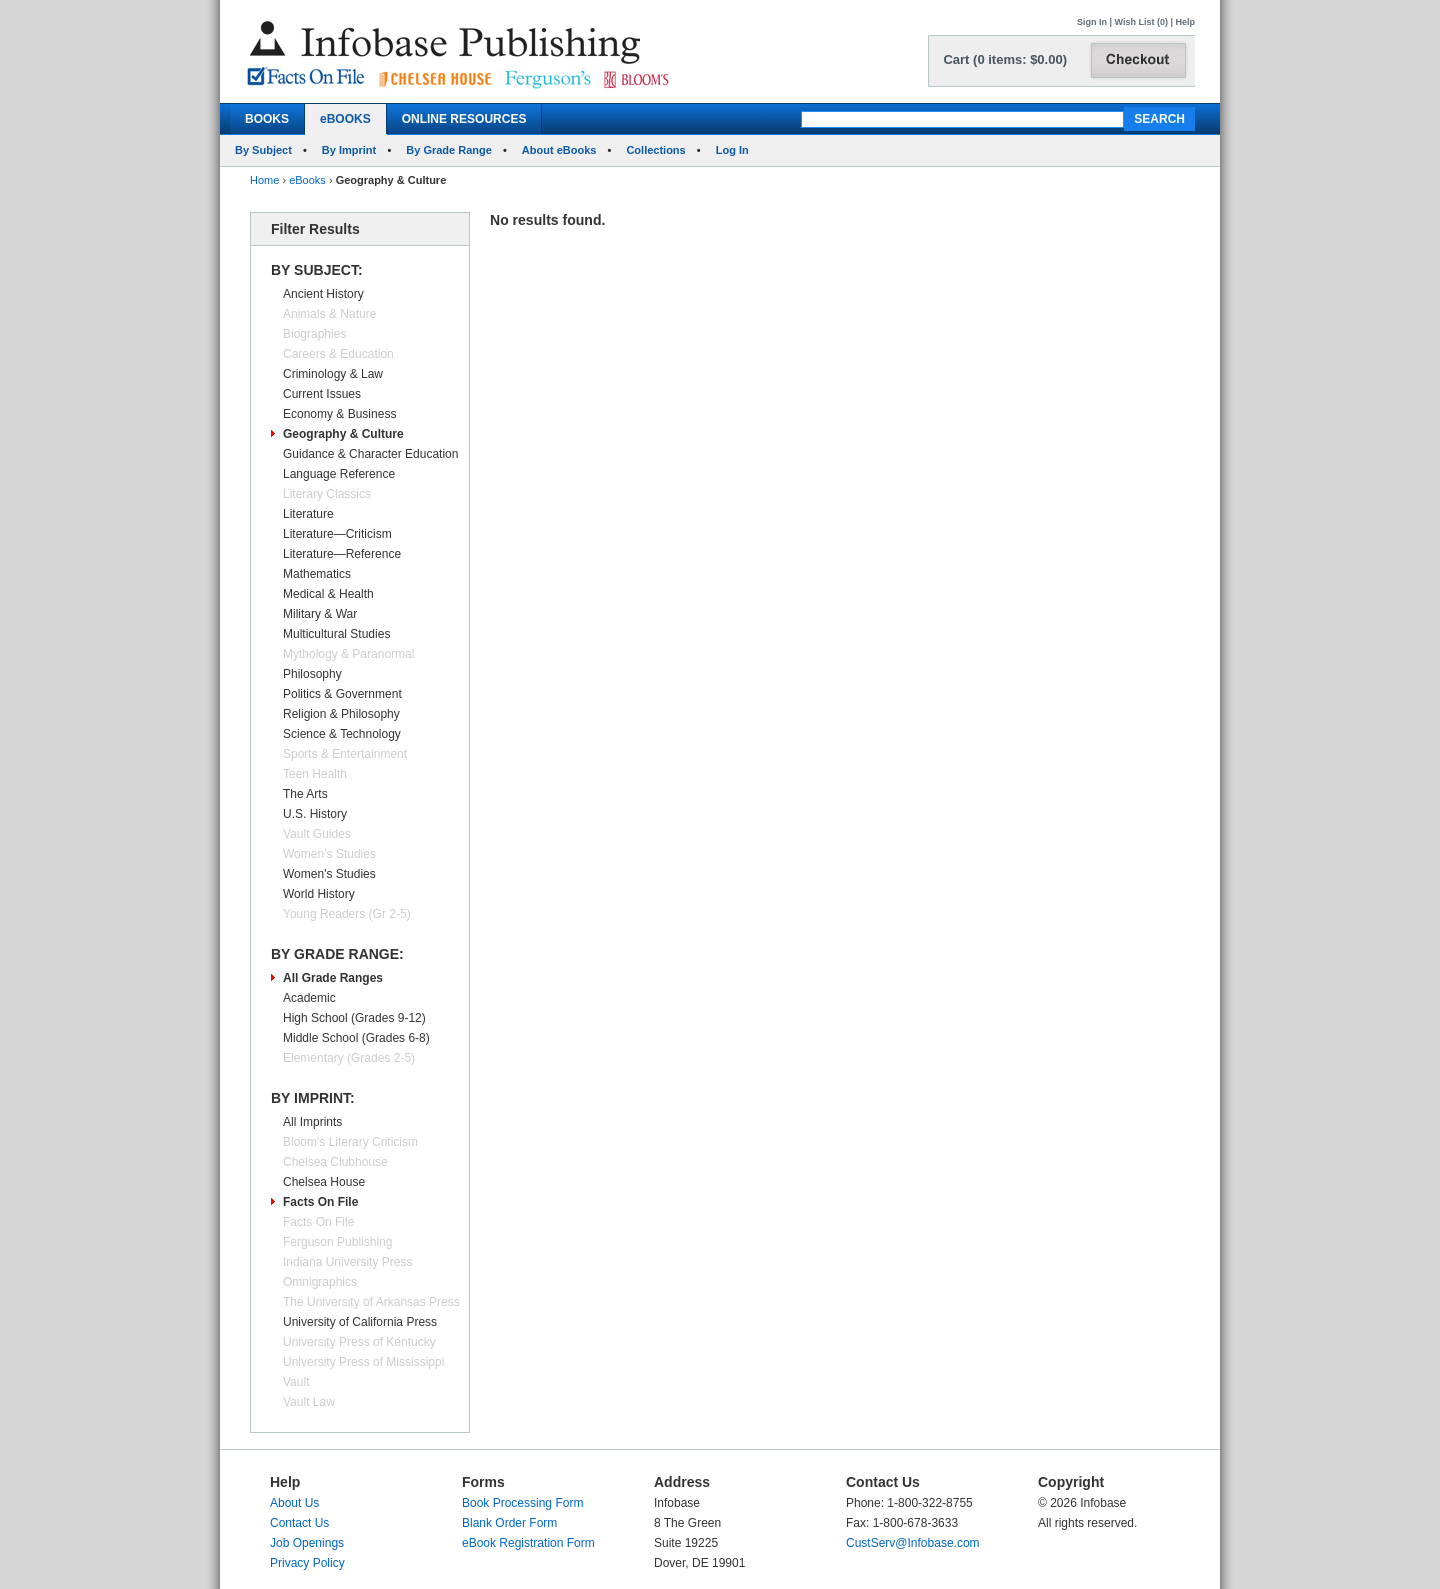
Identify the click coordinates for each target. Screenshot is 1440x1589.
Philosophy (312, 674)
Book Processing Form (522, 1503)
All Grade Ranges (333, 978)
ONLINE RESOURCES (464, 119)
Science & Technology (342, 734)
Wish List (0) (1141, 22)
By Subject (263, 150)
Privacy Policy (307, 1563)
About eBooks (559, 150)
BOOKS (267, 119)
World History (319, 894)
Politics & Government (342, 694)
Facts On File (320, 1202)
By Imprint (349, 150)
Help (1185, 22)
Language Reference (339, 474)
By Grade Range (449, 150)
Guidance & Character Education (370, 454)
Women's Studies (329, 874)
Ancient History (323, 294)
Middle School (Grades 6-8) (356, 1038)
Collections (655, 150)
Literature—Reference (342, 554)
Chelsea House (324, 1182)
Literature (308, 514)
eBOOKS (345, 119)
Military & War (320, 614)
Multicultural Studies (336, 634)
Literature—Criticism (337, 534)
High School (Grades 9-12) (354, 1018)
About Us (294, 1503)
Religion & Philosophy (341, 714)
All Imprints (312, 1122)
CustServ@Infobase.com (913, 1543)
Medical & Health (328, 594)
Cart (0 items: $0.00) (1005, 59)
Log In (732, 150)
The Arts (305, 794)
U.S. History (315, 814)
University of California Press (360, 1322)
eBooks (307, 180)
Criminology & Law (333, 374)
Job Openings (307, 1543)
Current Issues (322, 394)
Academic (309, 998)
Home (264, 180)
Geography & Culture (343, 434)
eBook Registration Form (528, 1543)
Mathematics (317, 574)
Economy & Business (339, 414)
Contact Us (299, 1523)
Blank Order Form (509, 1523)
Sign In (1092, 22)
